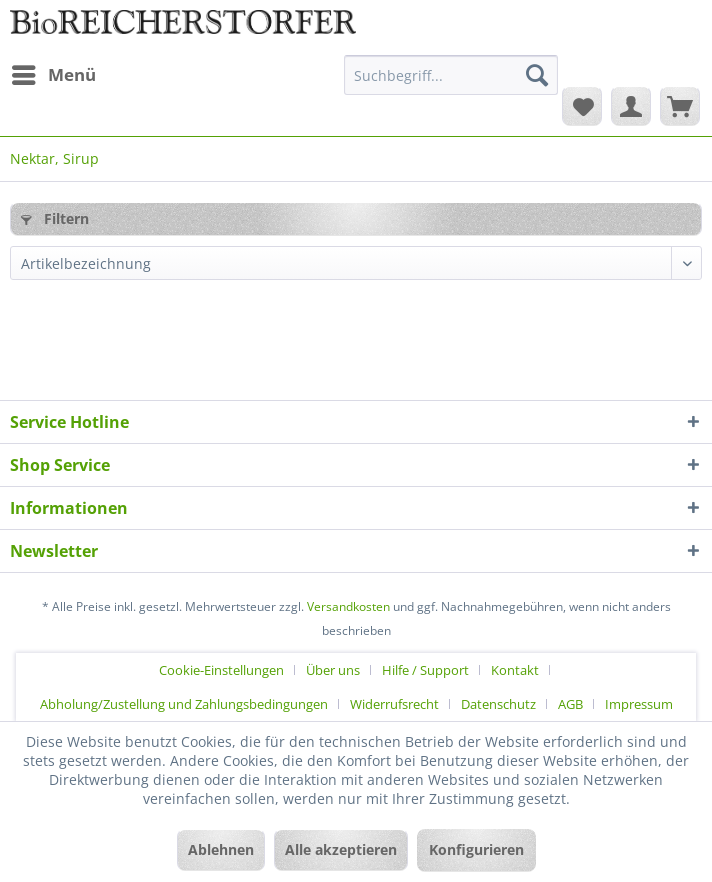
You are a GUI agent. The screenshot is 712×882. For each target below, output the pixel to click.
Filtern (55, 218)
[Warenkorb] (680, 106)
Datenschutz (498, 704)
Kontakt (515, 670)
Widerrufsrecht (394, 704)
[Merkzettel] (582, 106)
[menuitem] (53, 75)
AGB (570, 704)
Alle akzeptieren (341, 849)
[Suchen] (537, 75)
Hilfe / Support (425, 670)
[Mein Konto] (631, 106)
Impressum (639, 704)
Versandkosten (348, 606)
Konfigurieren (476, 849)
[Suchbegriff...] (451, 75)
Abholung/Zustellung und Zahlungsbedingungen (184, 704)
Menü (54, 72)
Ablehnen (221, 849)
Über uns (333, 670)
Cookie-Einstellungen (221, 670)
